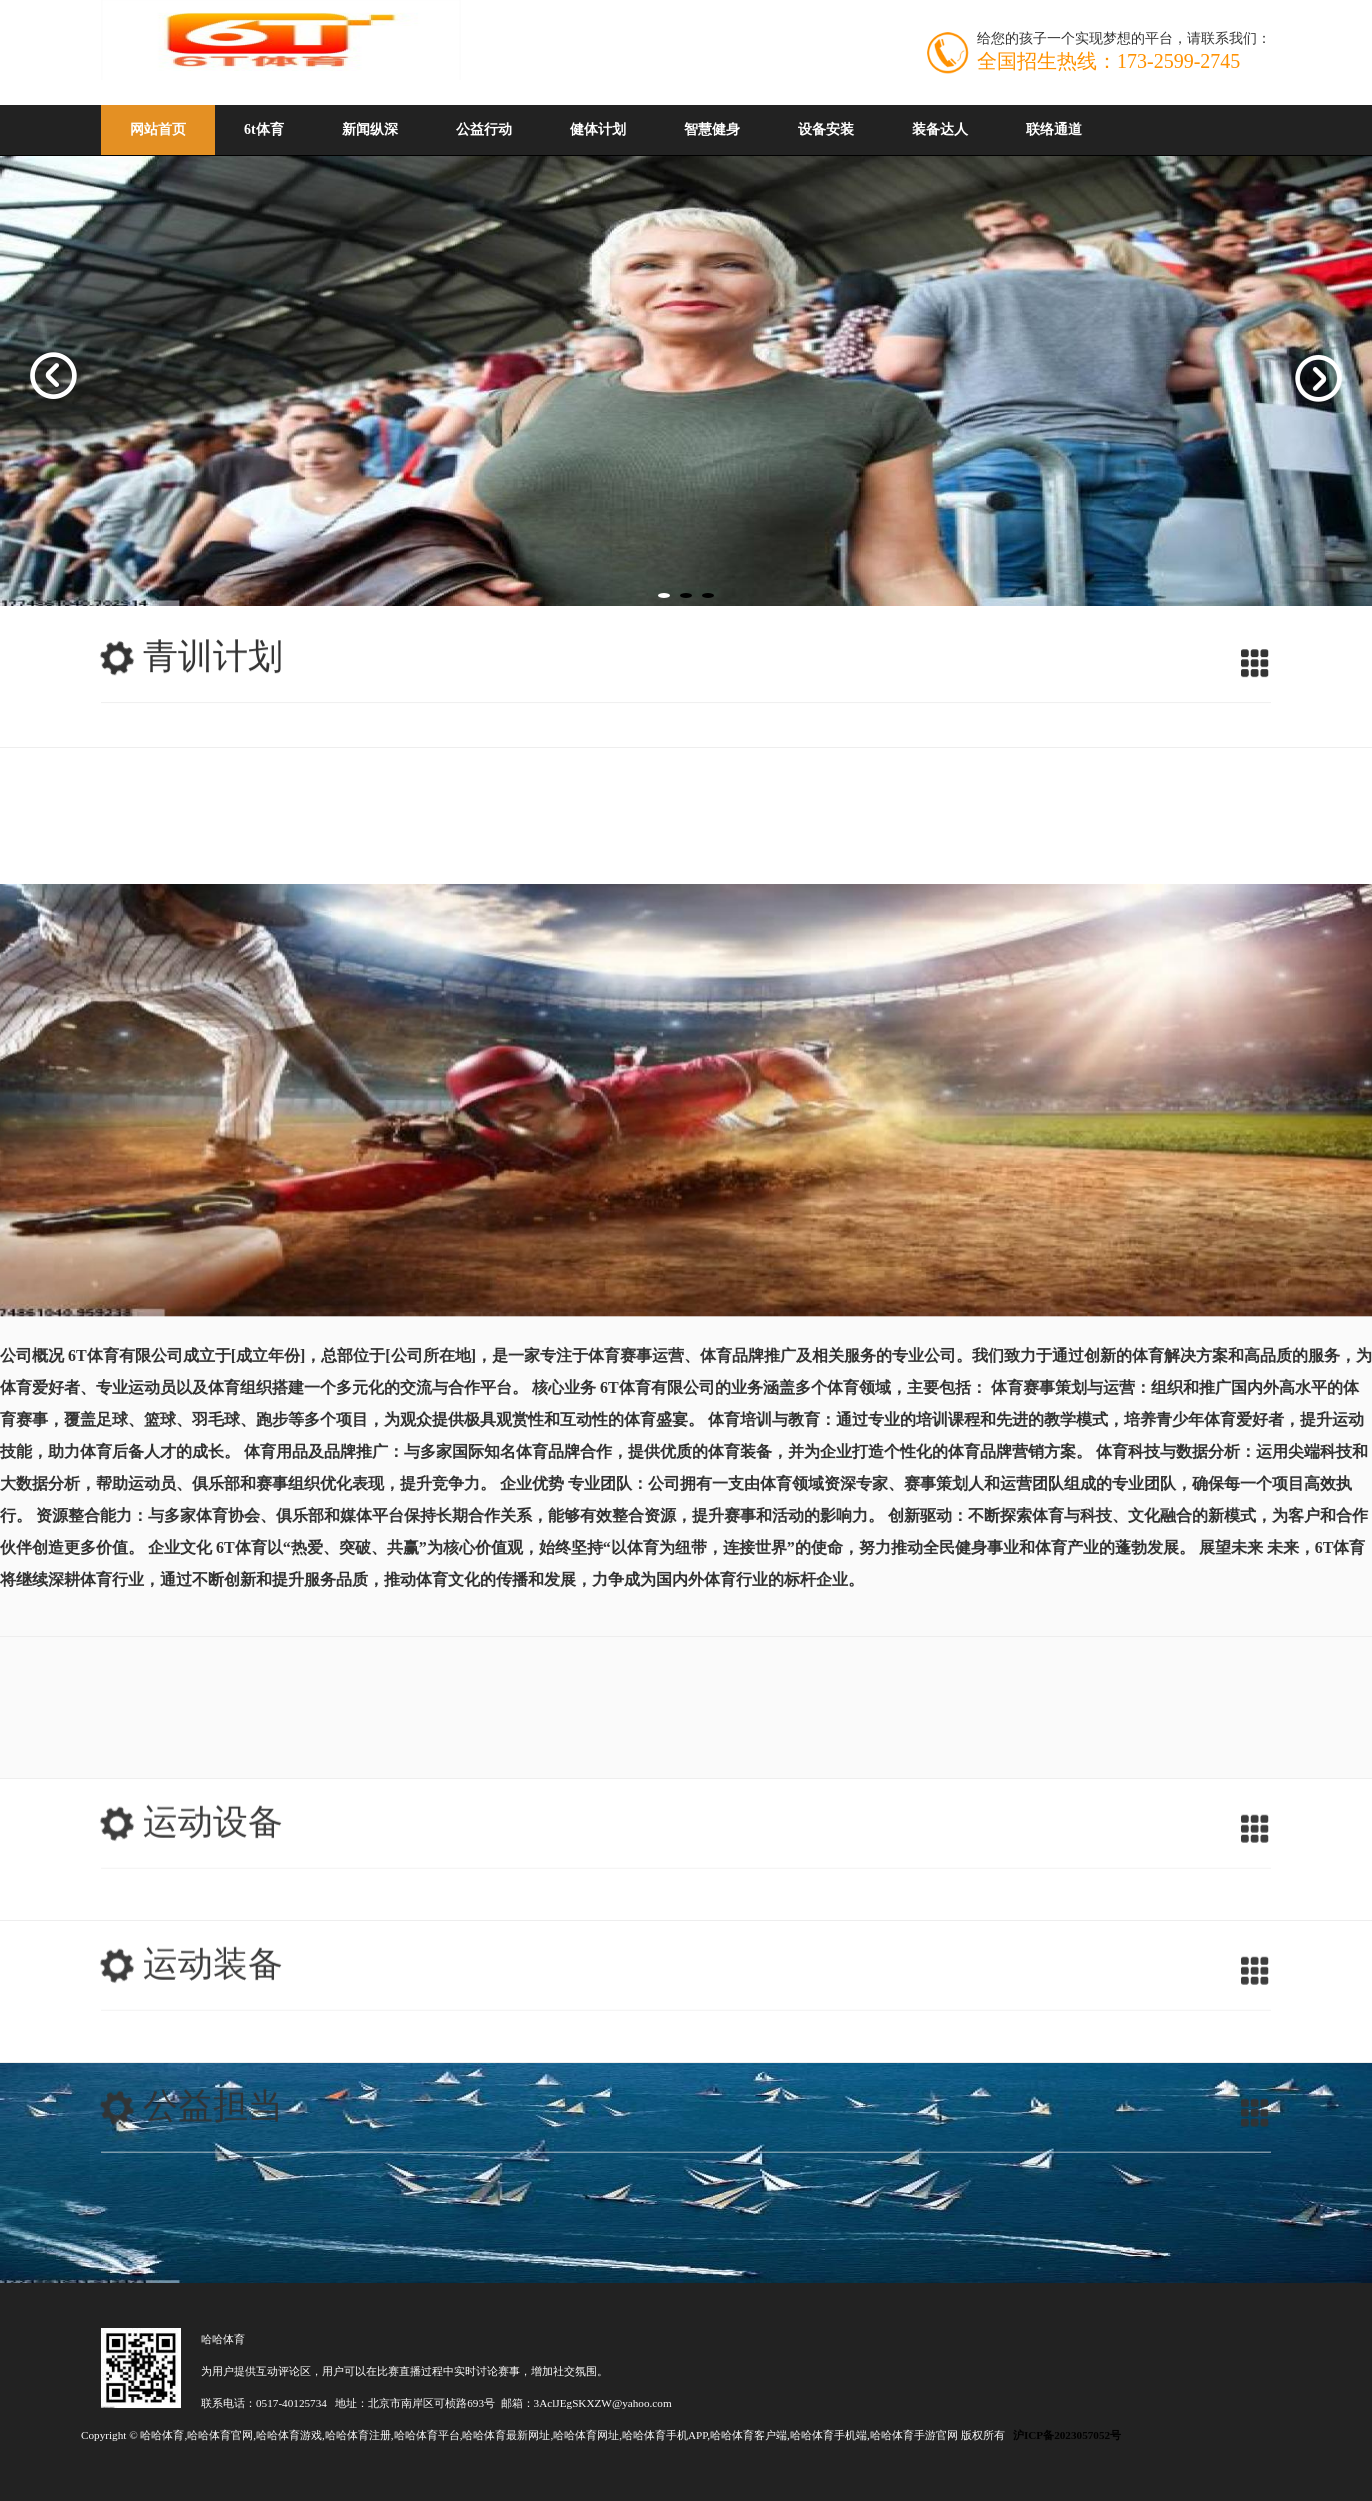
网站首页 (158, 129)
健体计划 (598, 129)
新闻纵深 (370, 129)
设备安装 (826, 129)
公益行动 (484, 129)
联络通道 (1054, 129)
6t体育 (264, 129)
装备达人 (940, 129)
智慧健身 (712, 129)
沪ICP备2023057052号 (1067, 2435)
